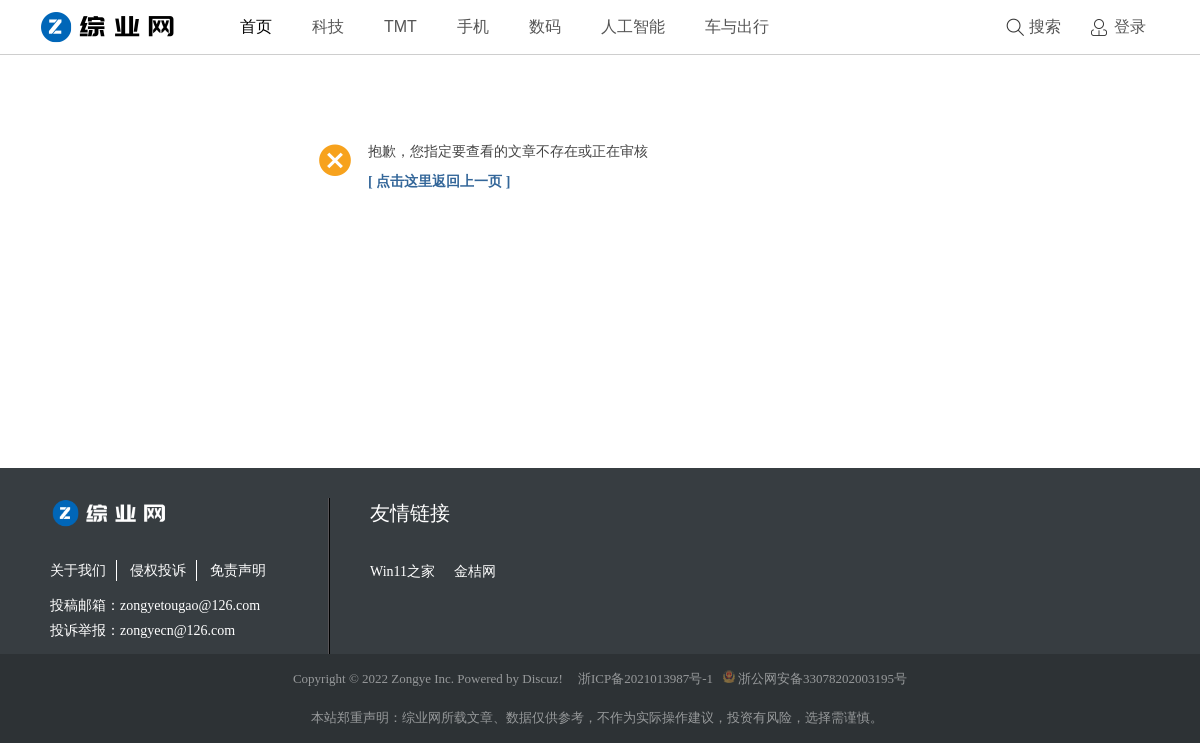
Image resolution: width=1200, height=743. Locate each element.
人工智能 (633, 26)
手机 (473, 26)
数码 (545, 26)
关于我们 (78, 570)
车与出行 (737, 26)
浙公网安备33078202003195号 (815, 678)
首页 (256, 26)
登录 (1130, 26)
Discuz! (542, 678)
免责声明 (238, 570)
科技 (328, 26)
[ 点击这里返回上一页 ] (439, 181)
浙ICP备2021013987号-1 (645, 678)
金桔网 (475, 571)
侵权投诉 (158, 570)
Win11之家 (402, 571)
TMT (400, 26)
